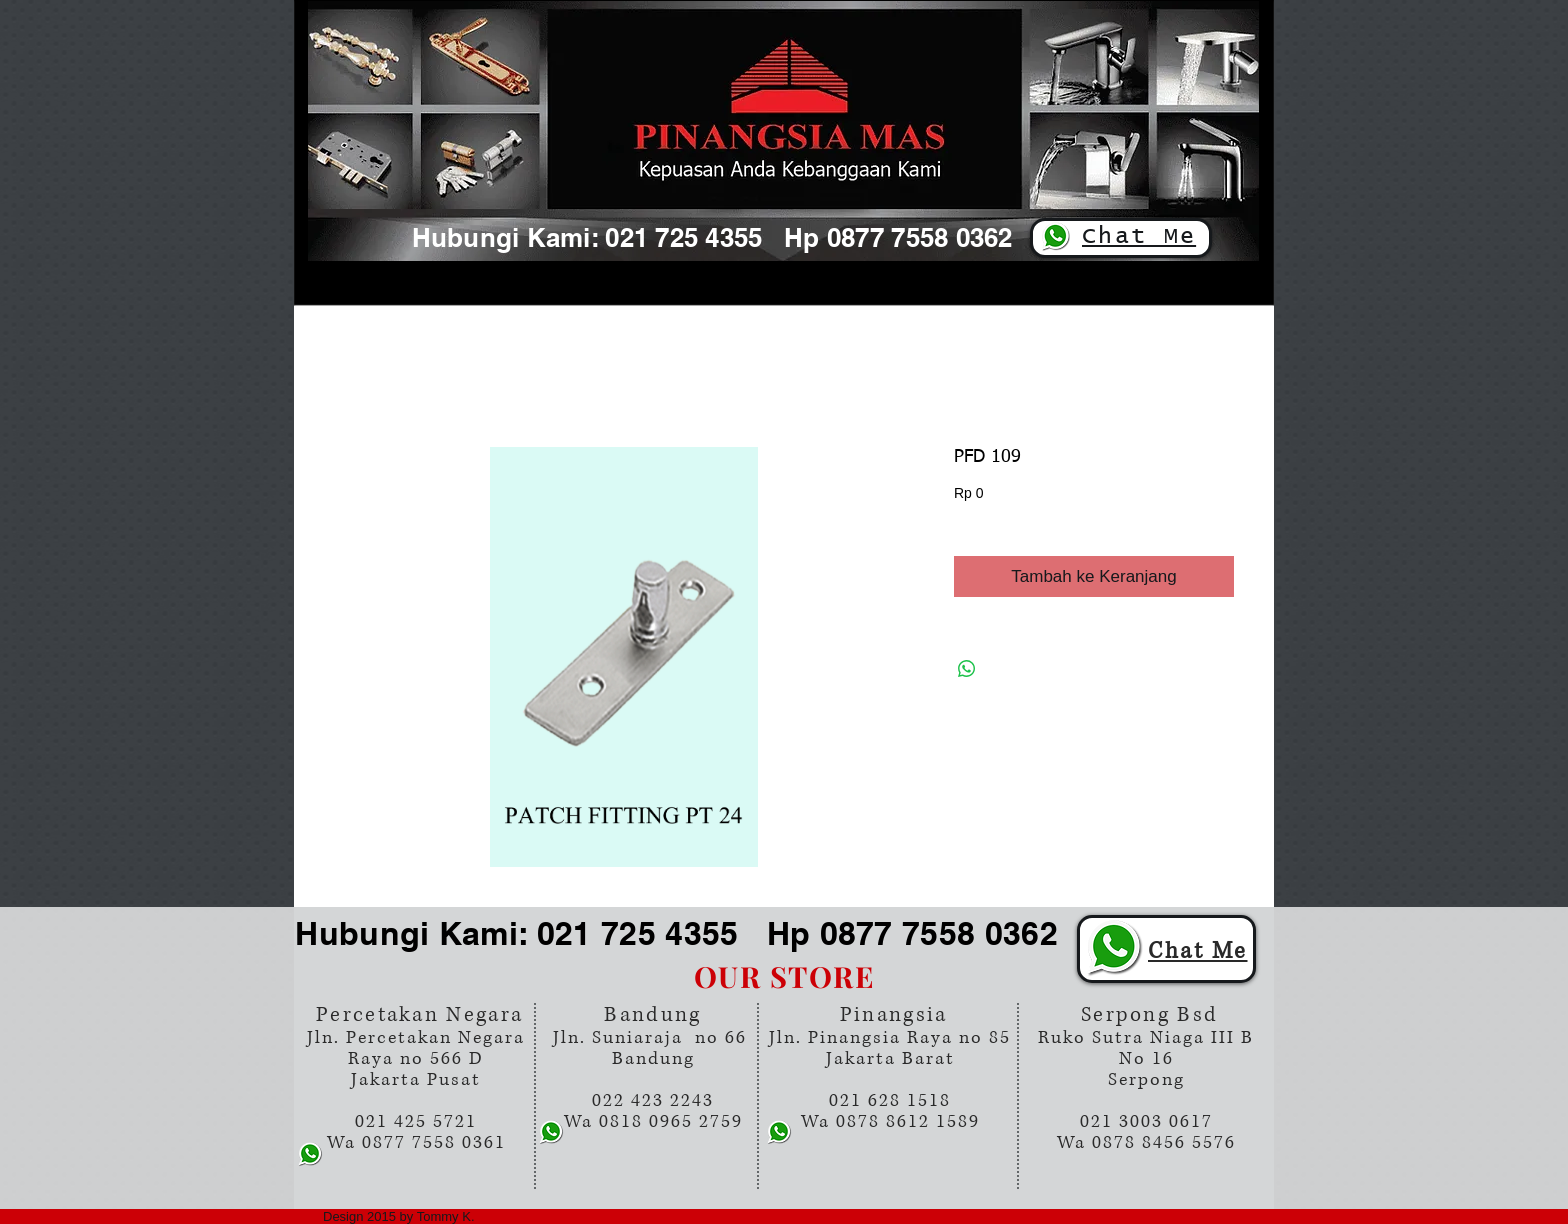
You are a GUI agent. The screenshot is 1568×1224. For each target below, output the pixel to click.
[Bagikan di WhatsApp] (967, 669)
